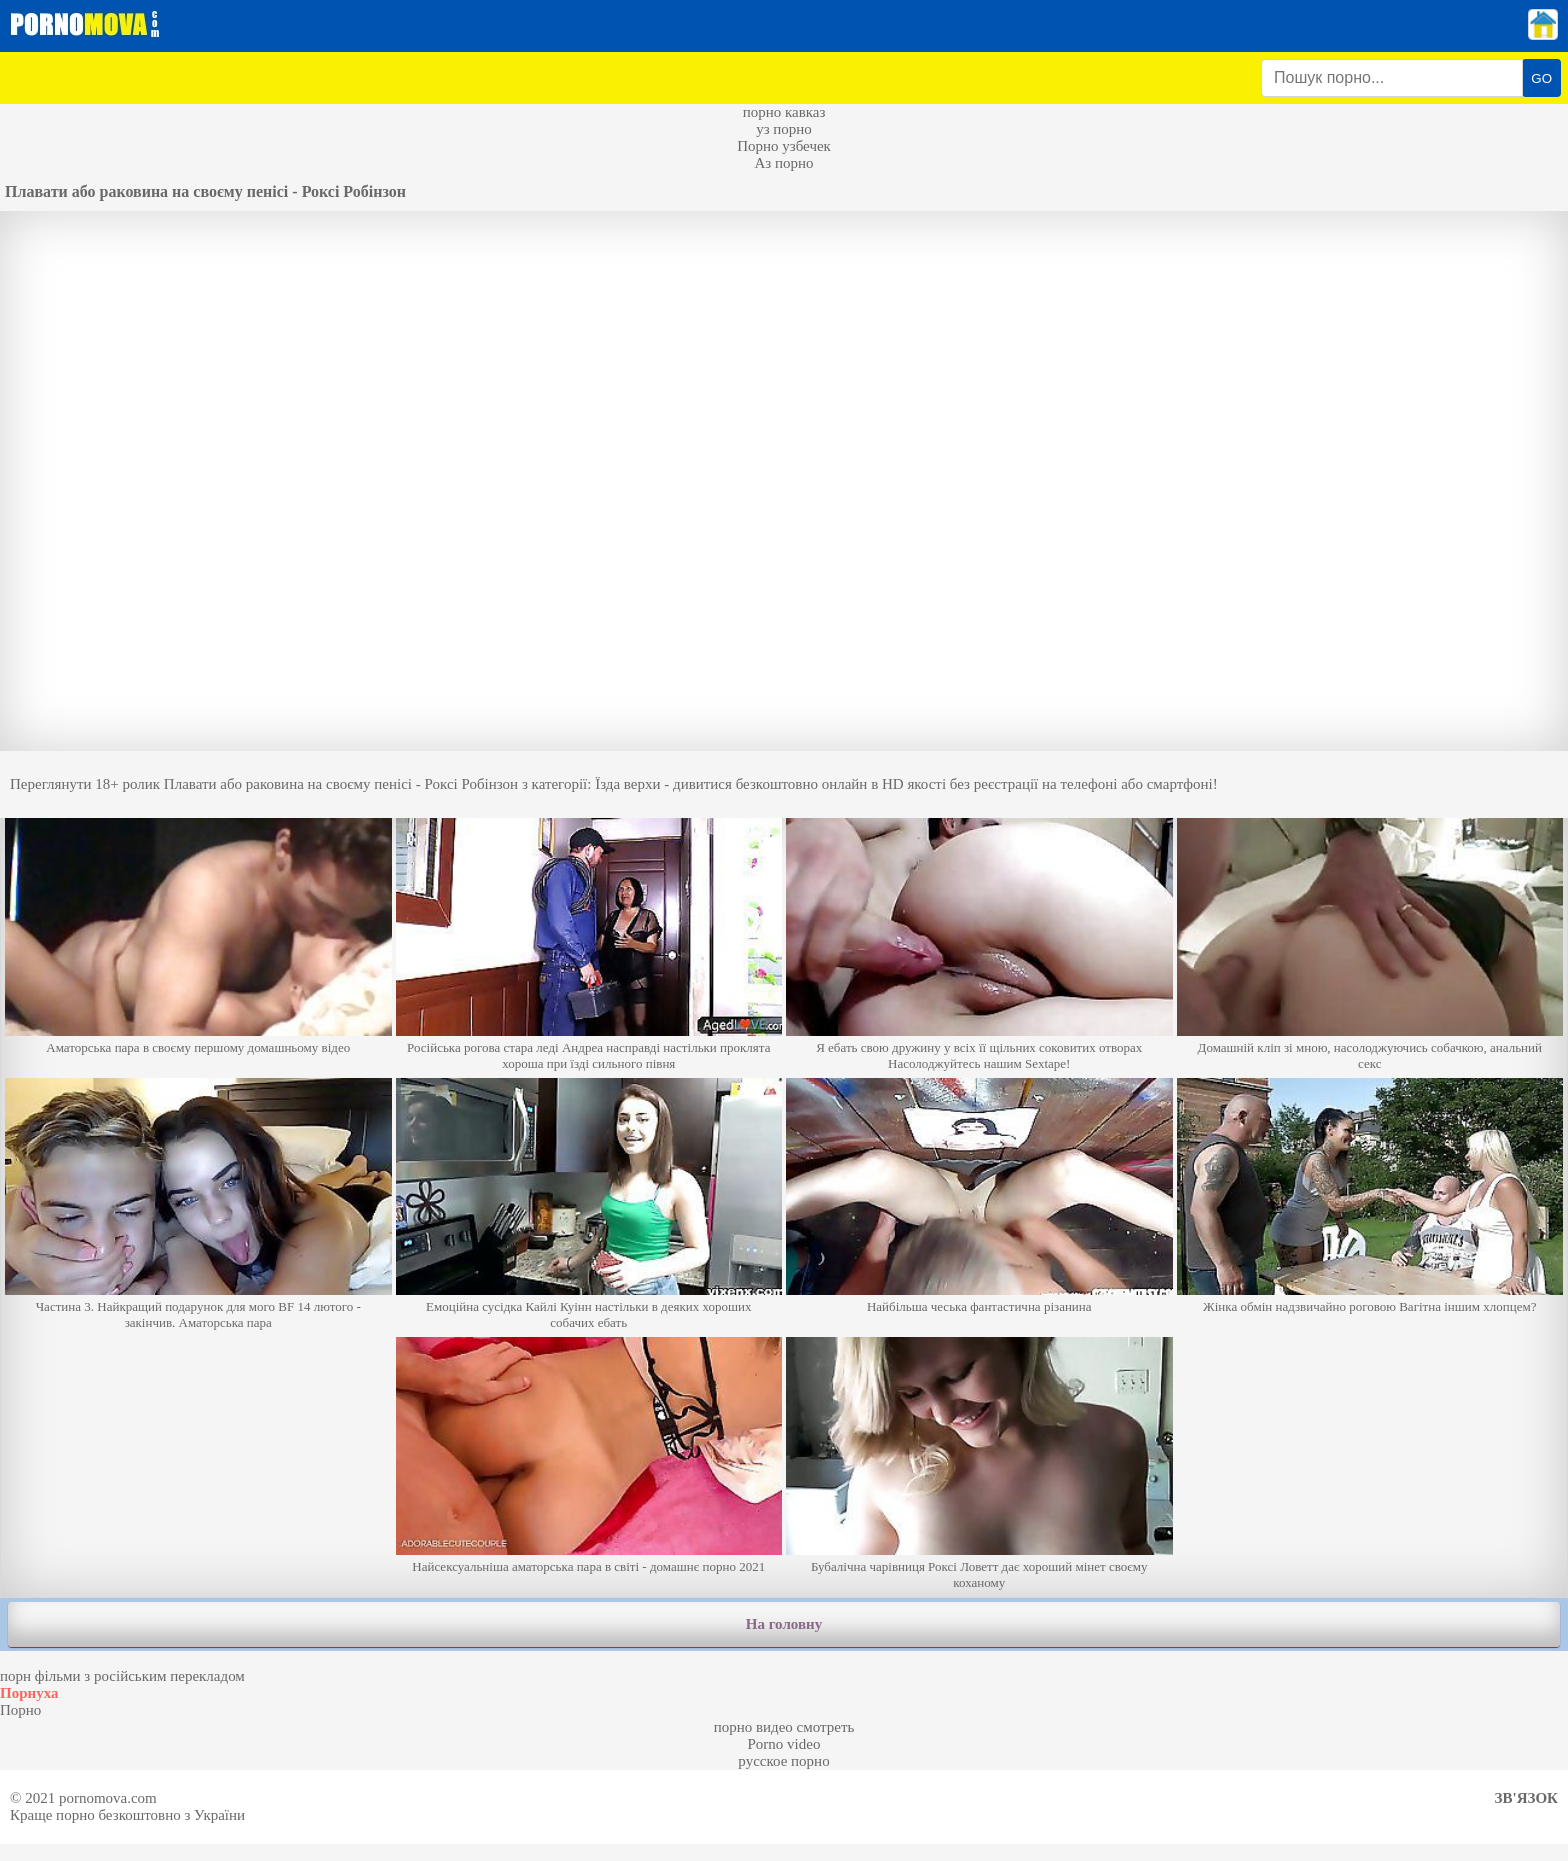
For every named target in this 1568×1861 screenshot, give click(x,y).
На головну (784, 1624)
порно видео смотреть (784, 1727)
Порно (20, 1710)
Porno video (784, 1744)
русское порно (783, 1761)
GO (1541, 78)
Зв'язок (1526, 1798)
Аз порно (783, 163)
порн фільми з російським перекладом (122, 1676)
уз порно (784, 129)
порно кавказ (784, 112)
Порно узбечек (784, 146)
